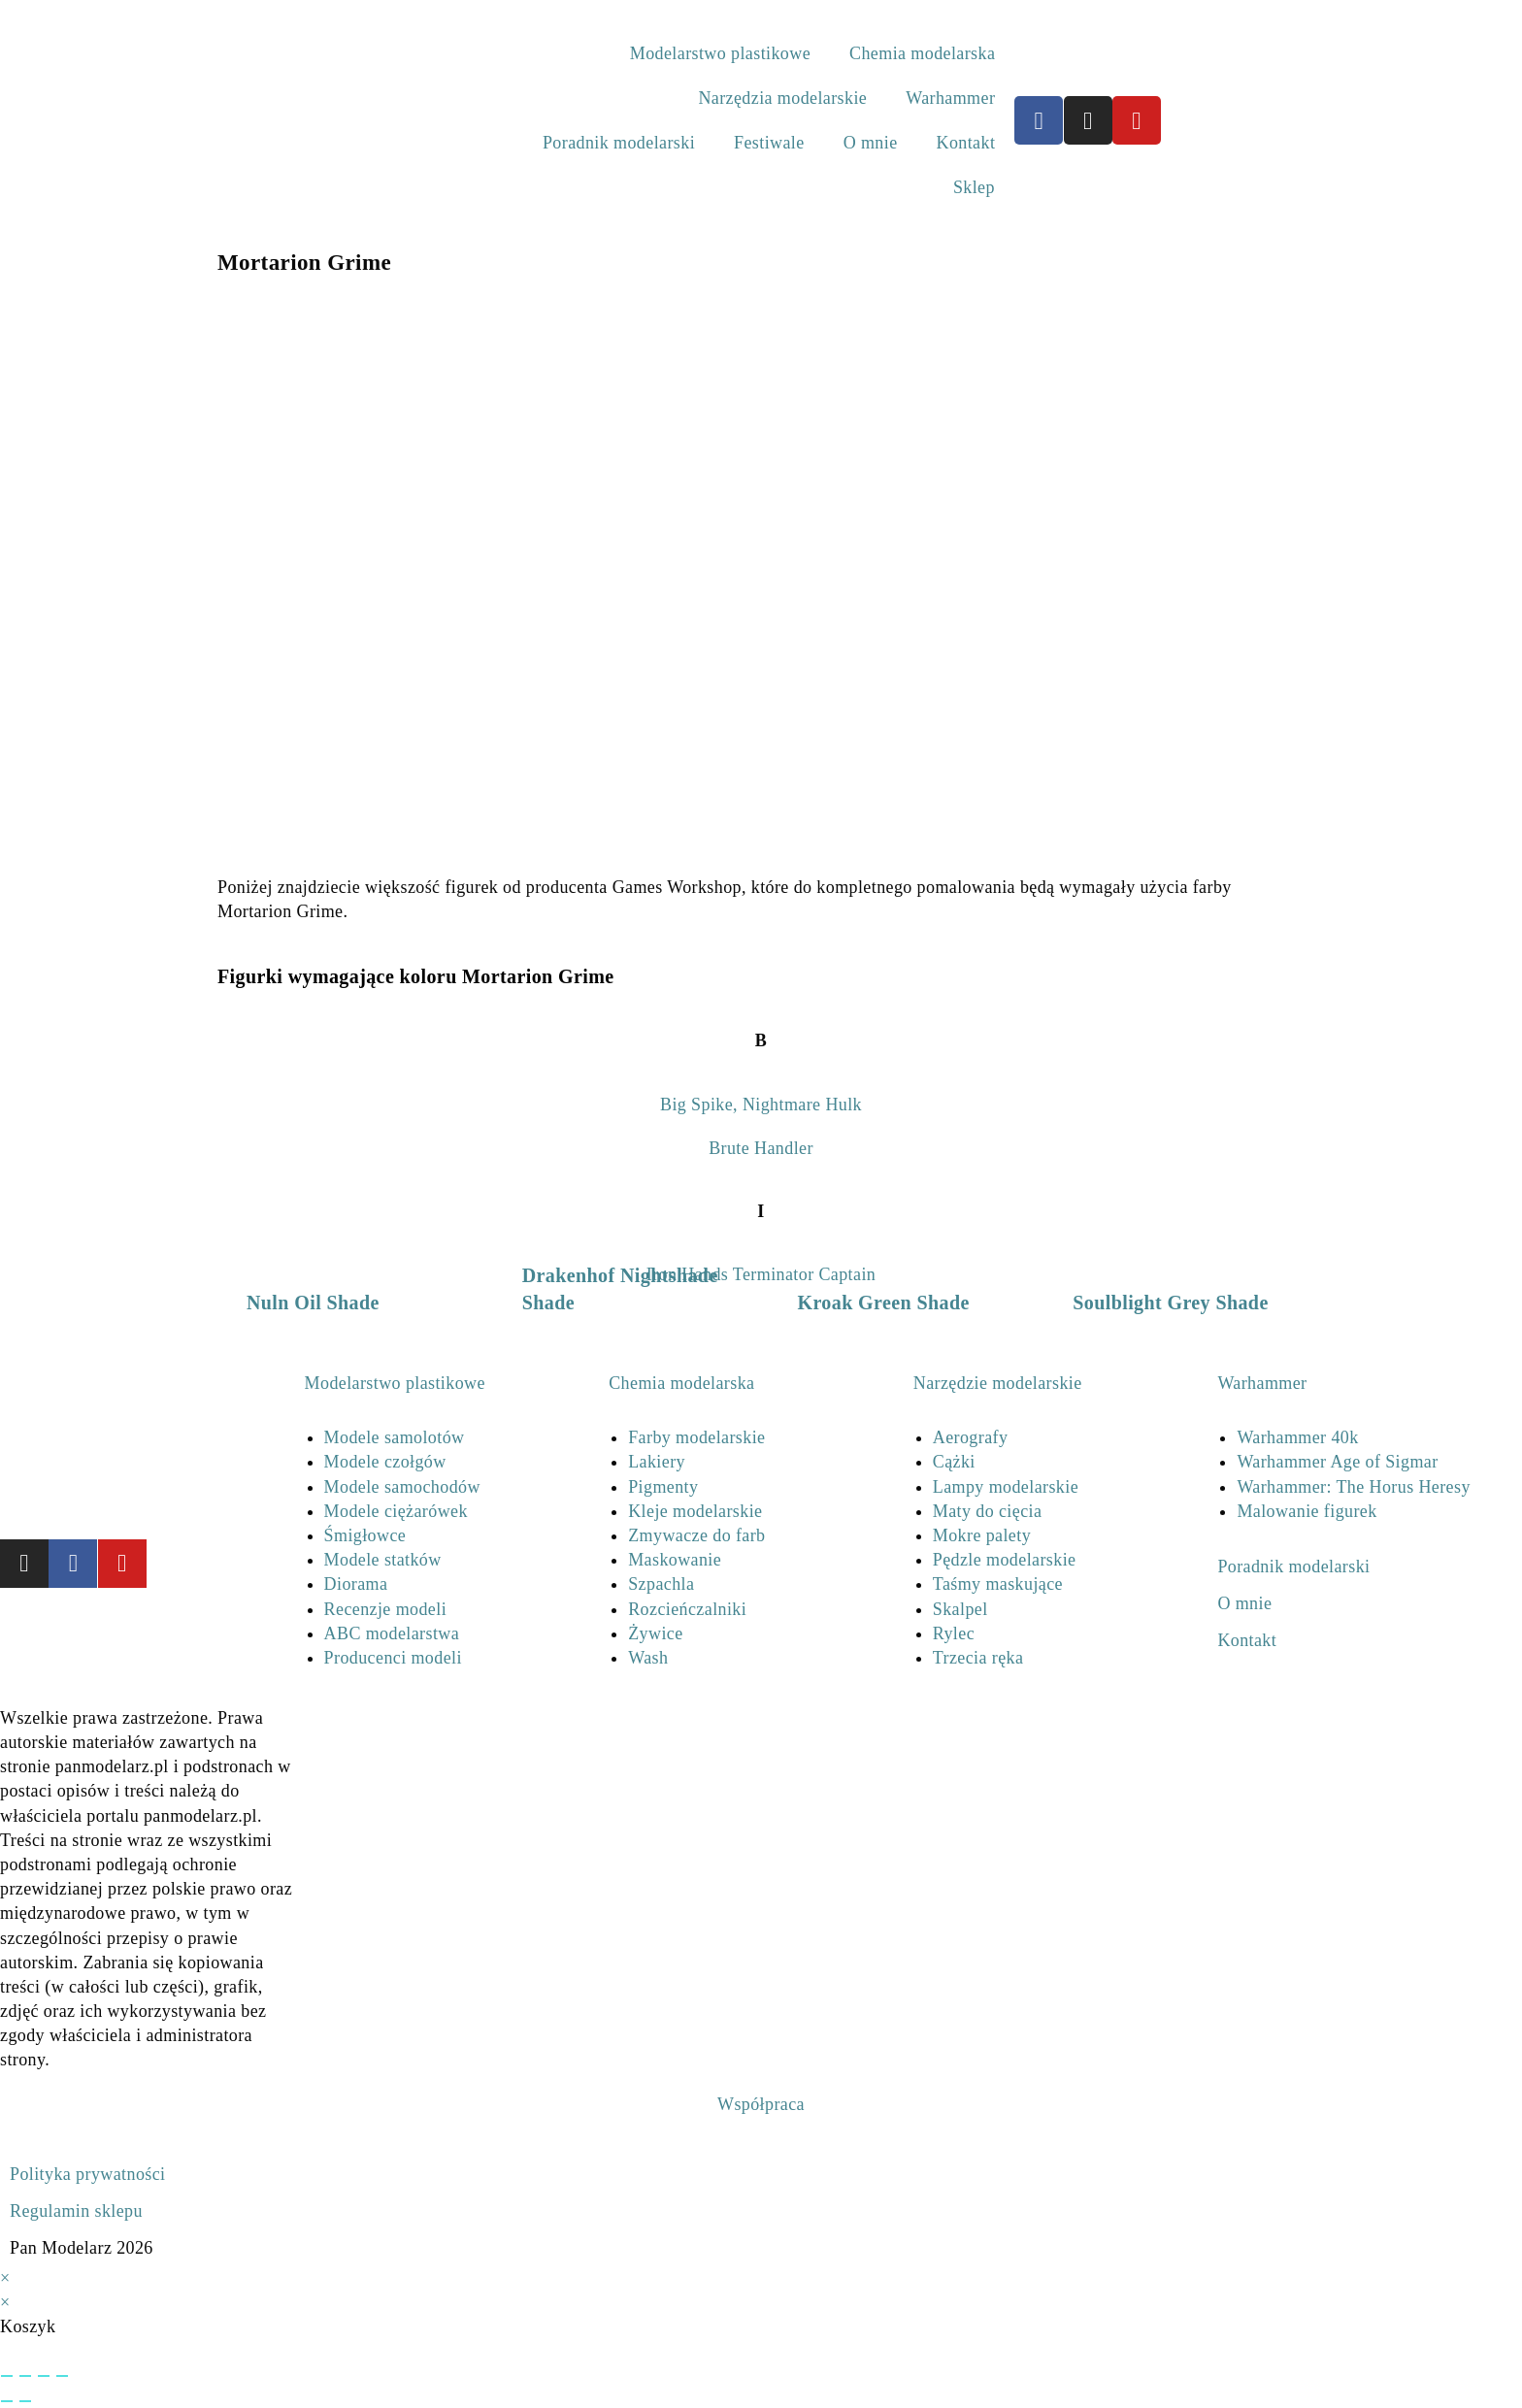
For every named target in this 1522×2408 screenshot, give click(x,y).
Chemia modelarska (922, 53)
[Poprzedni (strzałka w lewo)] (7, 2401)
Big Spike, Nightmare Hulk (761, 1104)
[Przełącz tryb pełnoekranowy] (25, 2376)
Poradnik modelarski (619, 142)
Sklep (974, 187)
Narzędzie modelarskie (997, 1383)
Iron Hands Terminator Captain (761, 1274)
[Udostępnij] (43, 2376)
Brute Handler (761, 1148)
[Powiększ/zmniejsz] (7, 2376)
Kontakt (966, 142)
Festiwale (769, 142)
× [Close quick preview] (5, 2278)
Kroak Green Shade (884, 1302)
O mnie (871, 142)
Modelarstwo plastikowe (720, 53)
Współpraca (761, 2104)
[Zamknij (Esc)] (62, 2376)
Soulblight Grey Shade (1170, 1302)
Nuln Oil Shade (313, 1302)
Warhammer (950, 98)
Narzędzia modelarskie (782, 98)
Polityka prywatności (87, 2174)
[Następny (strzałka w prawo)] (25, 2401)
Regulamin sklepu (76, 2211)
